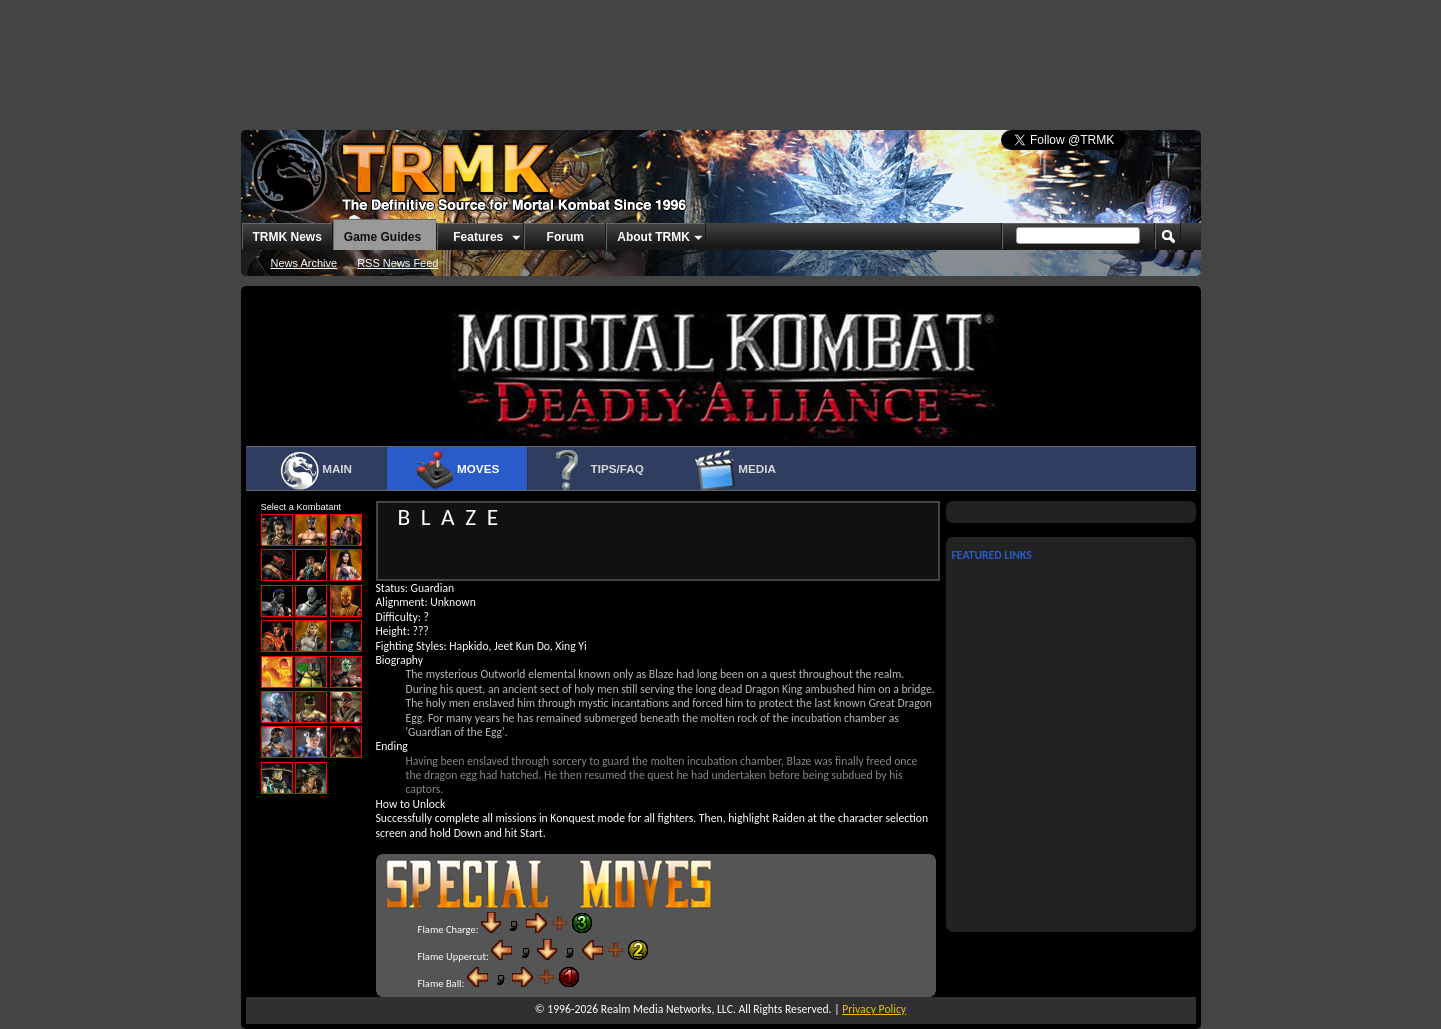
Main (315, 470)
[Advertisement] (721, 55)
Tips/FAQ (595, 470)
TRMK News (287, 237)
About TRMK (653, 237)
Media (735, 470)
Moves (456, 470)
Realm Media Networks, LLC (667, 1009)
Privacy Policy (874, 1009)
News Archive (304, 263)
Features (478, 237)
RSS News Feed (397, 263)
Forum (565, 237)
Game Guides (382, 237)
